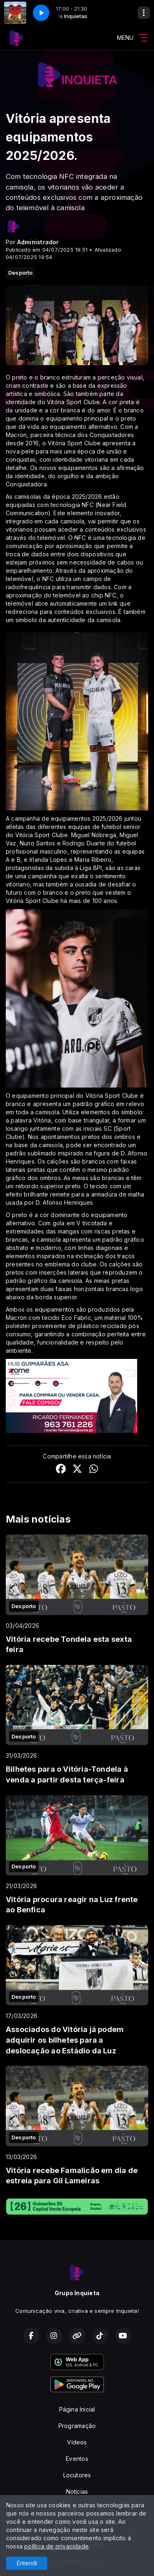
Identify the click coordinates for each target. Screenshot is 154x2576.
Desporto (20, 272)
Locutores (77, 2475)
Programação (77, 2425)
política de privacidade (56, 2546)
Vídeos (77, 2442)
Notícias (77, 2491)
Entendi (27, 2563)
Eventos (77, 2458)
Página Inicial (77, 2409)
